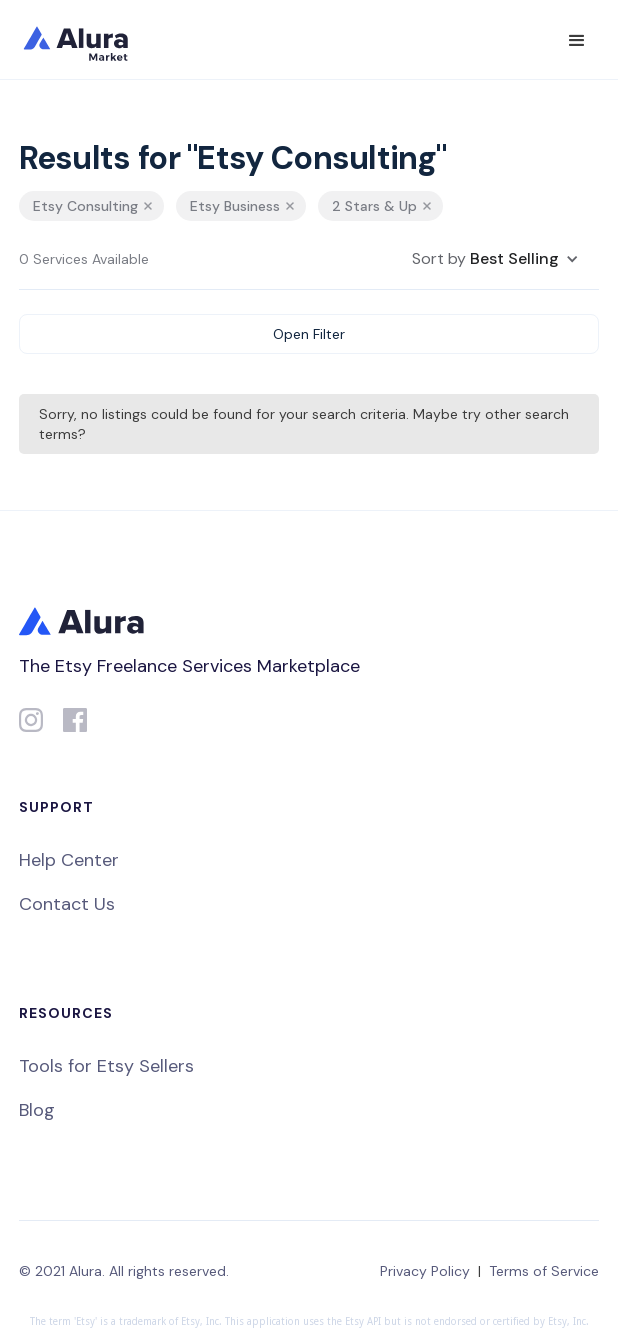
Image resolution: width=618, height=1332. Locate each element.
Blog (37, 1110)
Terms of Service (544, 1271)
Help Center (69, 860)
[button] (577, 41)
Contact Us (67, 904)
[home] (89, 40)
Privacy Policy (425, 1271)
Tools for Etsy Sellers (106, 1066)
